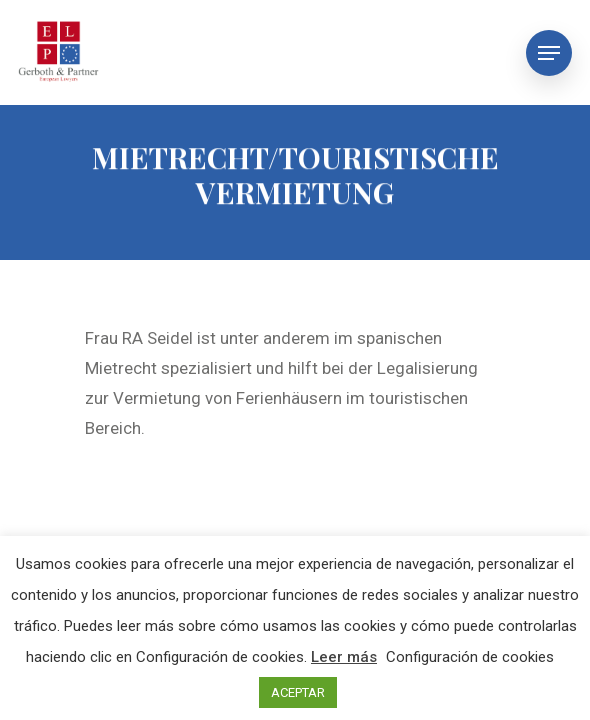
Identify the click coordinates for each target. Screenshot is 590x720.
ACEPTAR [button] (298, 692)
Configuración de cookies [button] (470, 657)
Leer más (344, 657)
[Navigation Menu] (549, 53)
